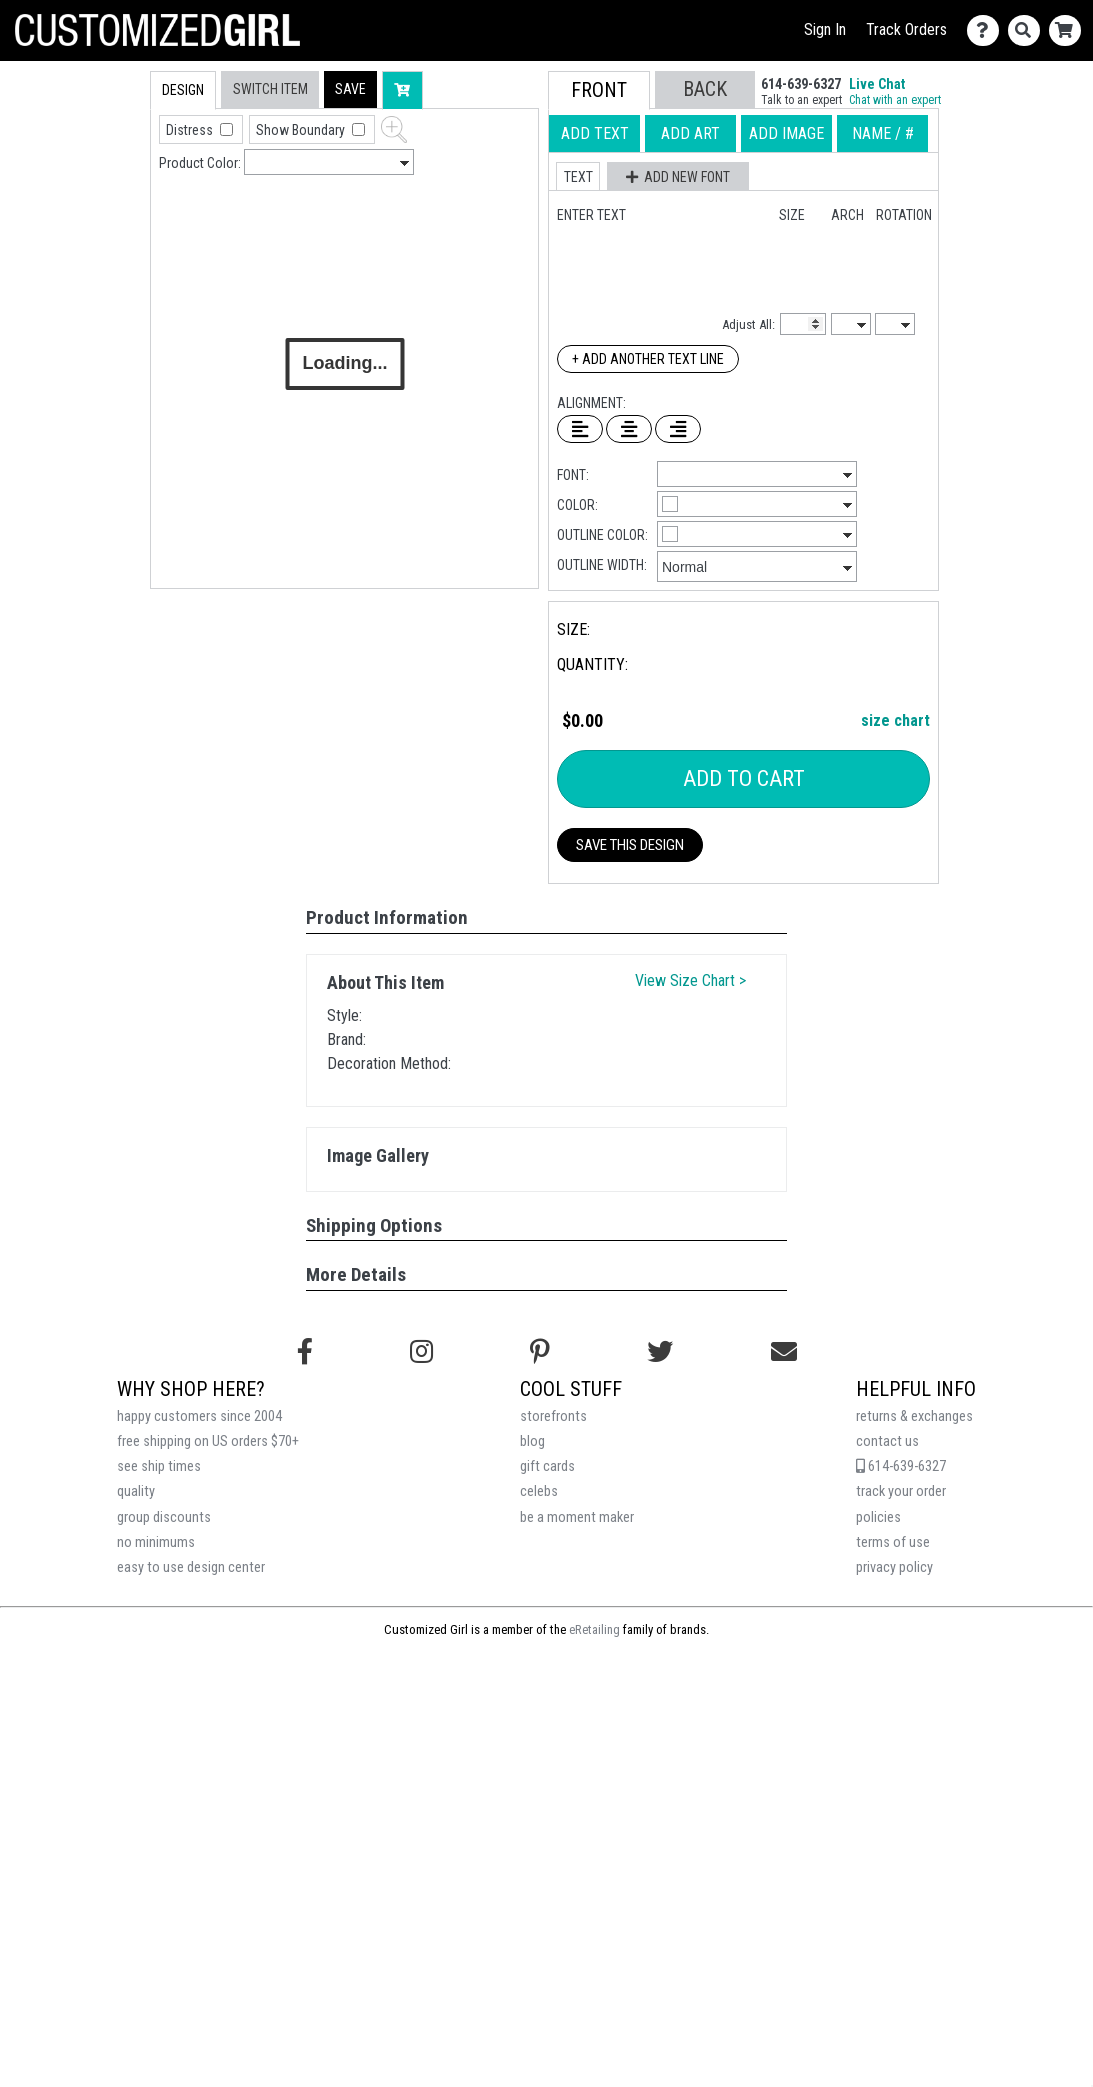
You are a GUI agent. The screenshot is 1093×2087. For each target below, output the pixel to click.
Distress (191, 130)
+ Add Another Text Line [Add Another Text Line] (648, 359)
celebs (539, 1491)
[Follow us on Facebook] (305, 1352)
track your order (901, 1491)
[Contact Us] (987, 30)
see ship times (159, 1466)
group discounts (164, 1517)
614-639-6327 (901, 1466)
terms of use (893, 1542)
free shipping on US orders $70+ (208, 1441)
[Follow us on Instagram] (421, 1352)
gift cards (547, 1466)
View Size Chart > (690, 980)
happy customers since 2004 (199, 1416)
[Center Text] (629, 429)
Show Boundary (302, 130)
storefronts (553, 1416)
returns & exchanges (914, 1416)
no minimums (156, 1542)
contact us (887, 1441)
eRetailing (594, 1629)
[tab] (107, 198)
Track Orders (906, 29)
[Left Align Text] (580, 429)
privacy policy (894, 1567)
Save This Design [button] (630, 845)
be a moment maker (577, 1517)
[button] (350, 89)
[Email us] (784, 1352)
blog (532, 1441)
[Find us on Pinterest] (540, 1352)
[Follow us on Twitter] (660, 1352)
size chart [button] (895, 720)
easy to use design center (191, 1567)
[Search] (1028, 30)
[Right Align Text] (678, 429)
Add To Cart (744, 778)
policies (878, 1517)
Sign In (825, 29)
